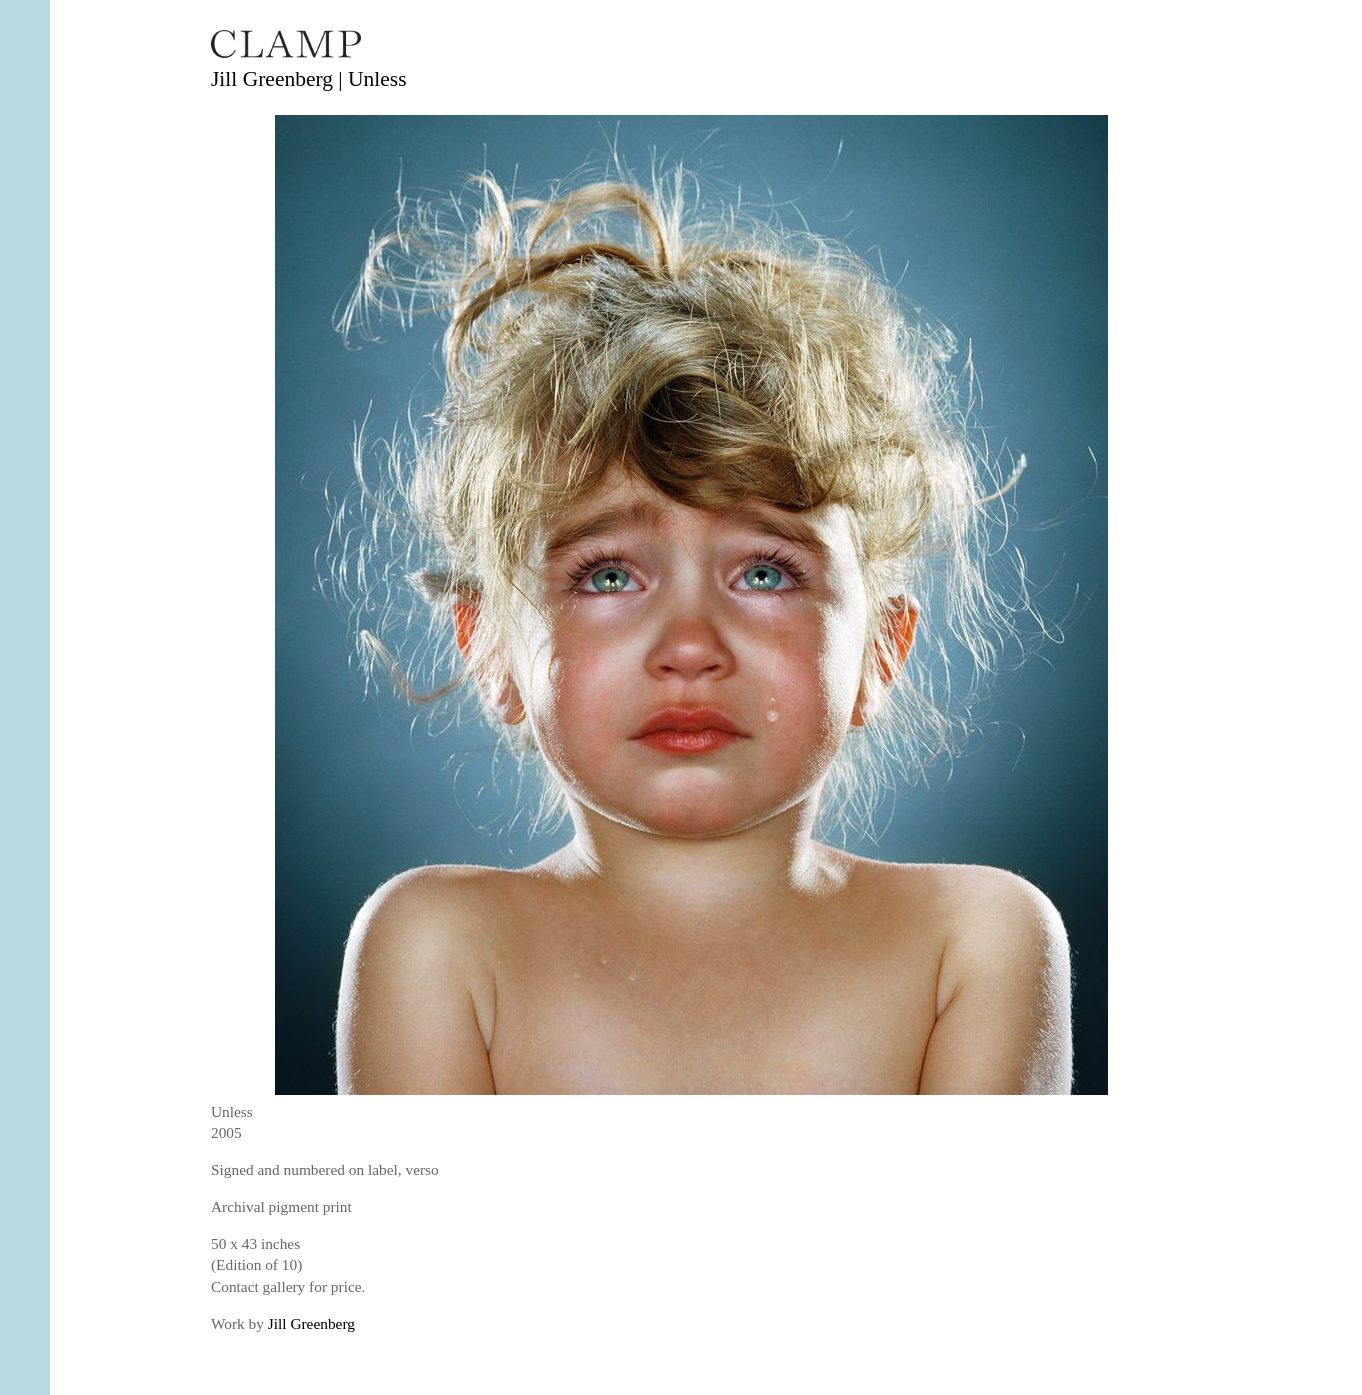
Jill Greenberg (311, 1323)
